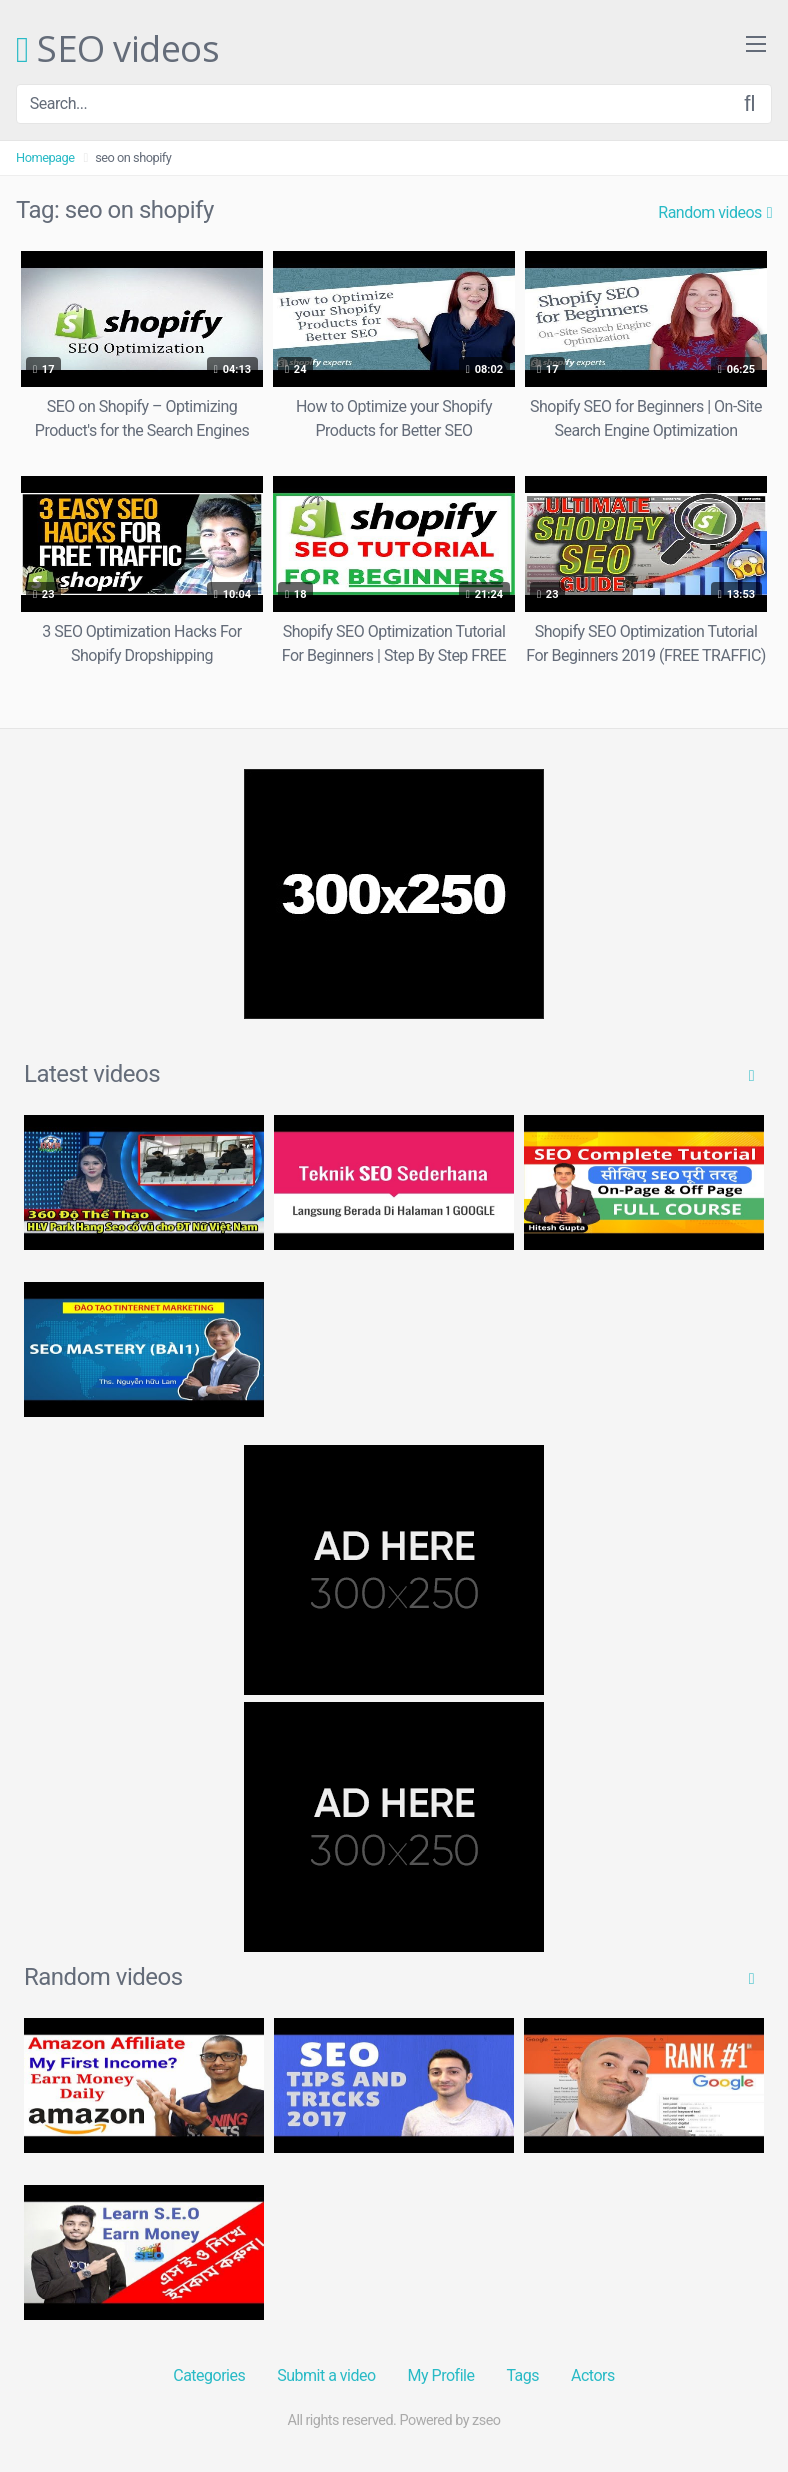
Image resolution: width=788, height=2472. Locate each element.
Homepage (45, 157)
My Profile (441, 2375)
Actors (593, 2375)
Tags (522, 2375)
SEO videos (117, 50)
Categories (209, 2375)
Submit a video (326, 2375)
